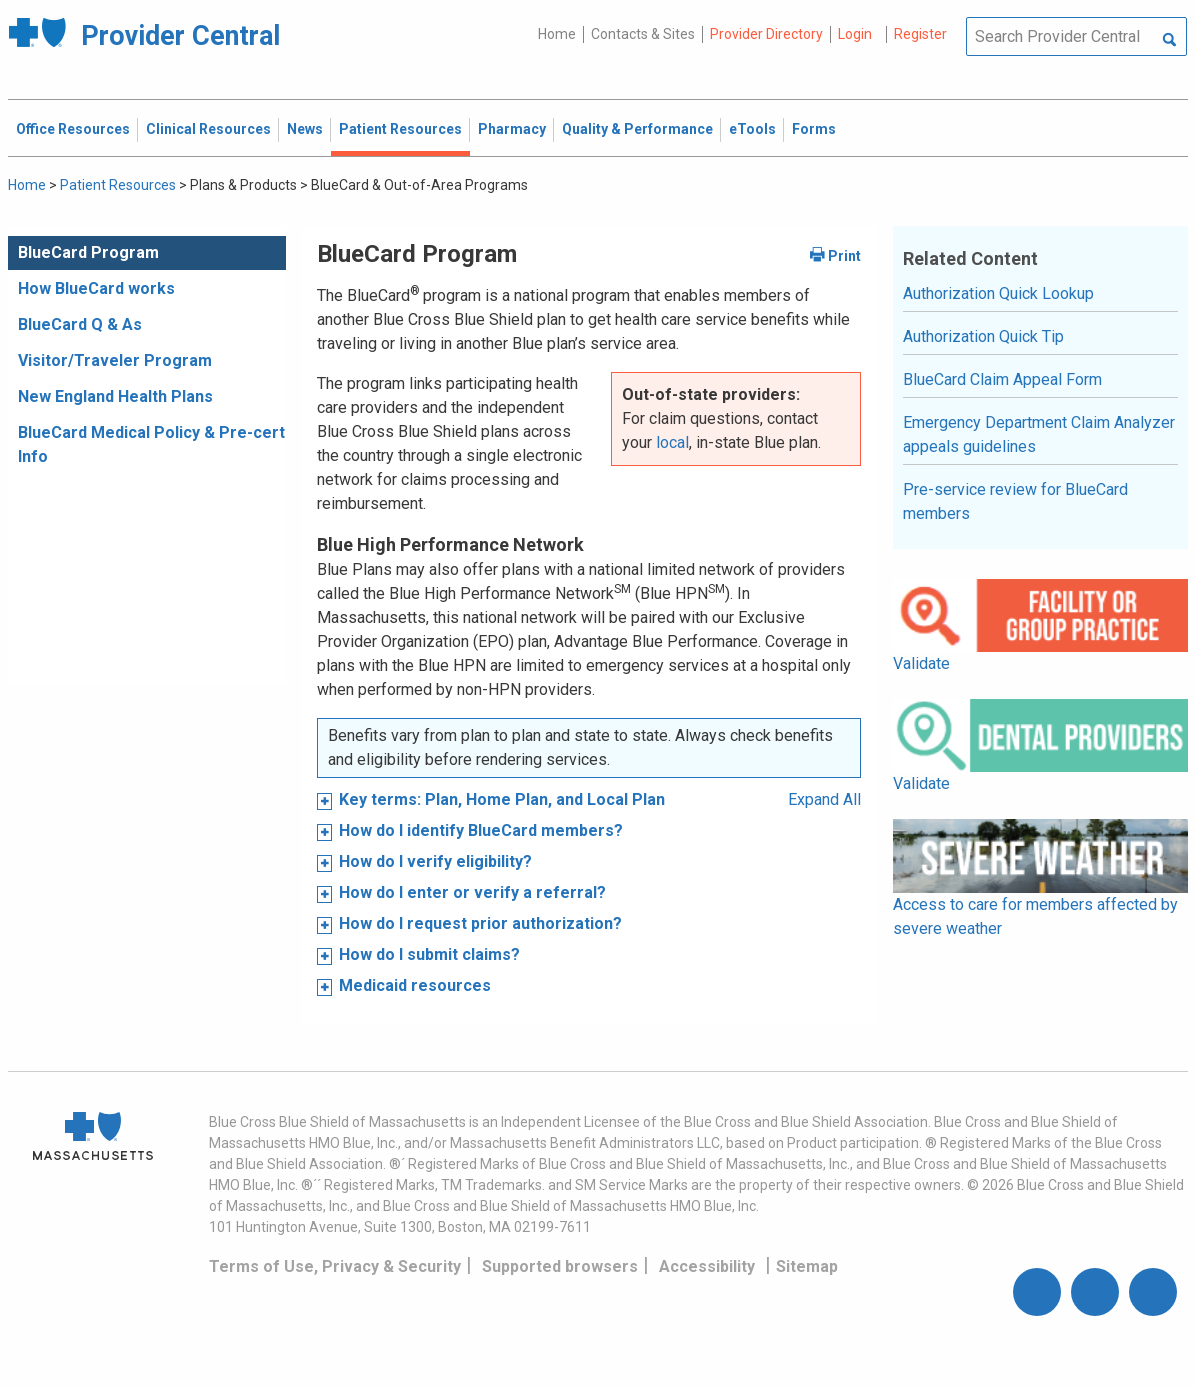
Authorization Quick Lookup (998, 293)
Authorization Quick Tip (983, 336)
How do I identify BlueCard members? (481, 830)
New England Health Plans (115, 396)
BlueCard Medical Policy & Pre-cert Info (151, 444)
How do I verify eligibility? (435, 861)
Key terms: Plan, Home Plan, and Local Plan (502, 799)
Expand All (824, 799)
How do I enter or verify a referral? (472, 892)
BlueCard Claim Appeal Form (1002, 379)
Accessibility (707, 1266)
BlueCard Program (88, 252)
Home (557, 34)
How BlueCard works (96, 288)
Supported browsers (560, 1266)
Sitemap (807, 1266)
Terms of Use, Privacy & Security (335, 1266)
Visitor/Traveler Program (115, 360)
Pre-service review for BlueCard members (1015, 501)
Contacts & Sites (643, 34)
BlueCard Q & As (80, 324)
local (672, 442)
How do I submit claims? (429, 954)
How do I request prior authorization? (480, 923)
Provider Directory (766, 34)
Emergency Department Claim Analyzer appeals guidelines (1039, 434)
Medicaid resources (415, 985)
